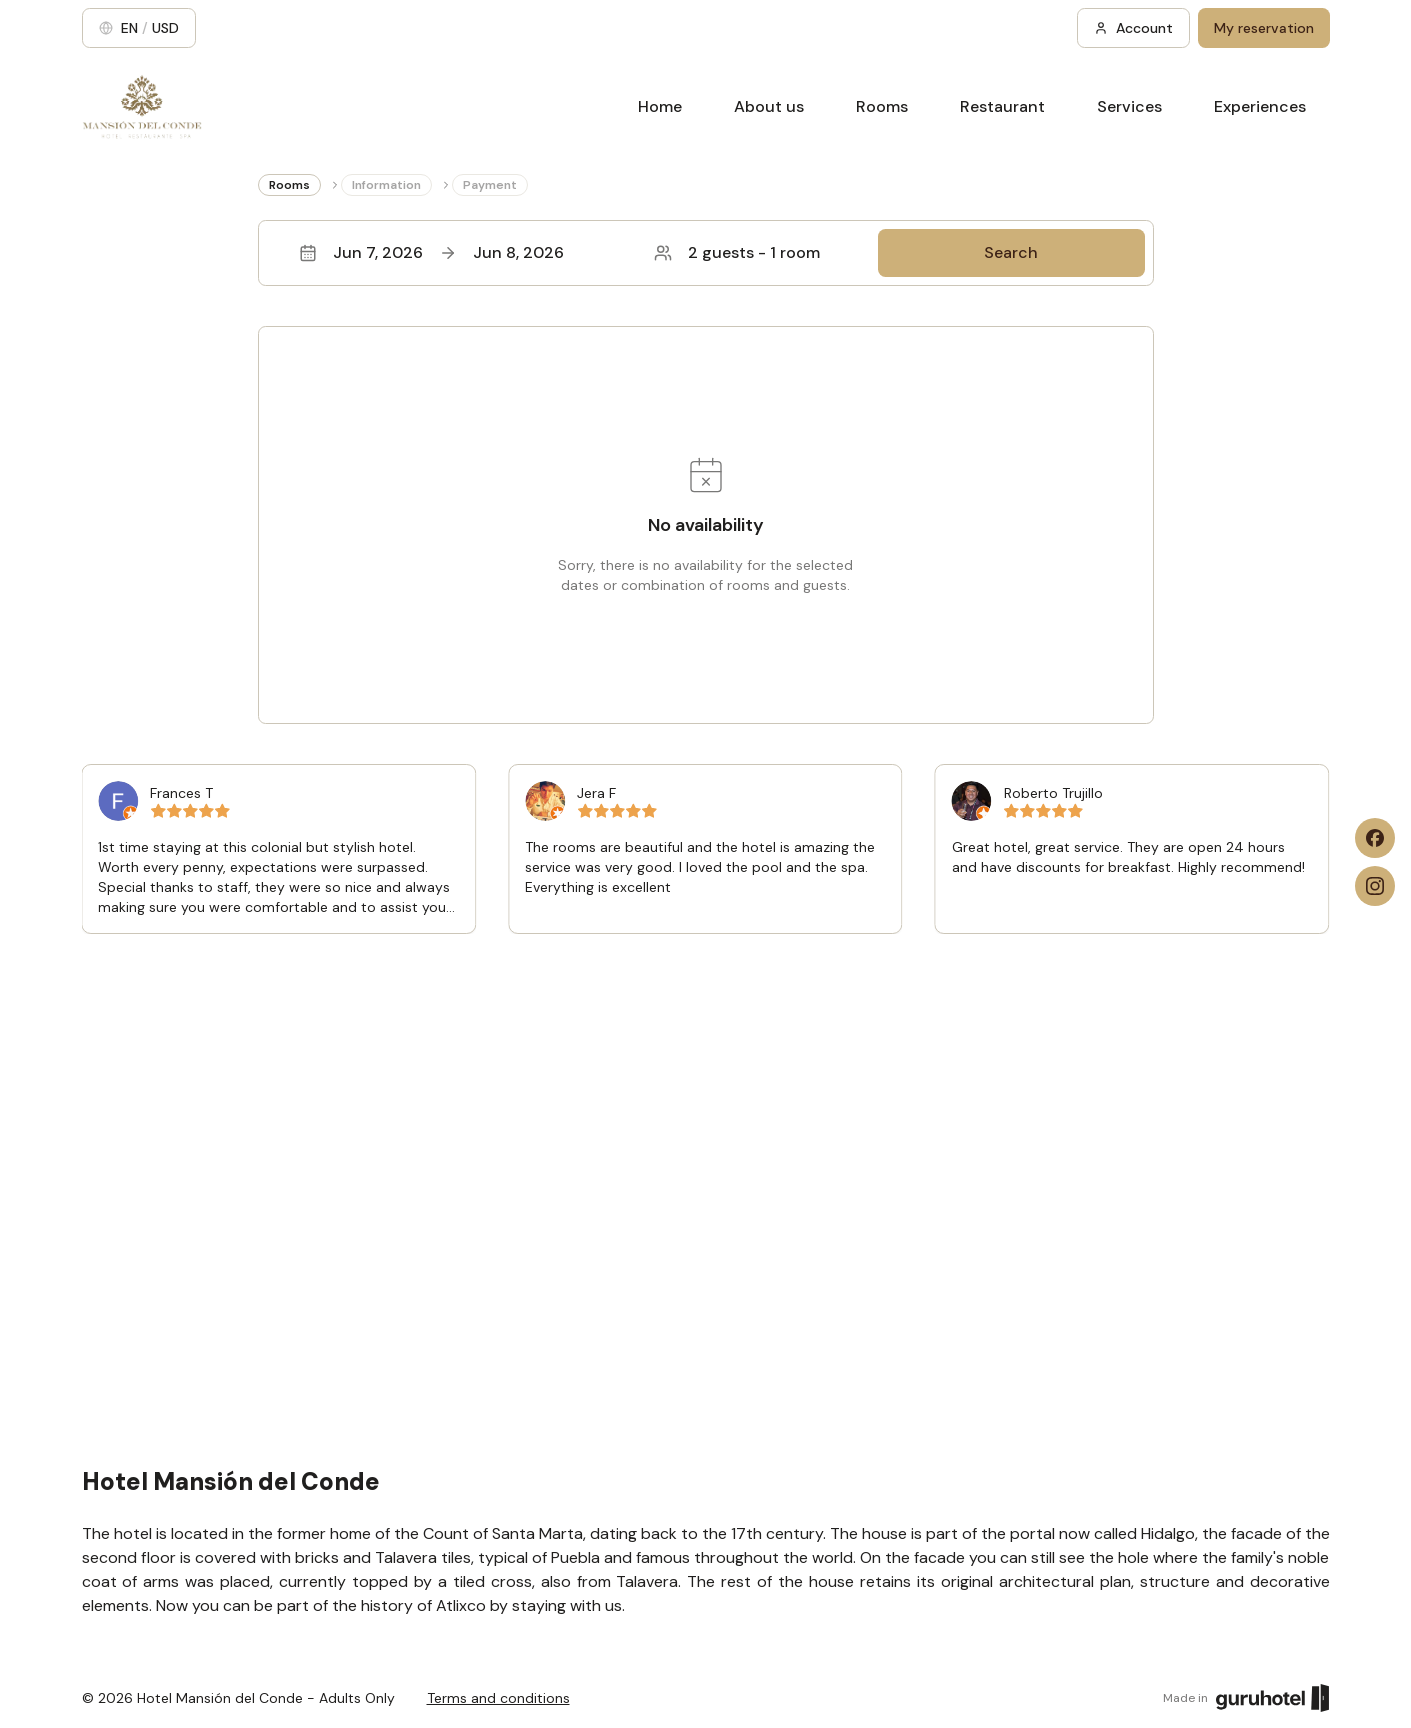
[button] (706, 253)
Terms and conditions (498, 1698)
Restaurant (1002, 106)
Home (660, 106)
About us (769, 106)
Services (1129, 106)
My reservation (1264, 28)
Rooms (882, 106)
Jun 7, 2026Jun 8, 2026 (431, 252)
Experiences (1260, 106)
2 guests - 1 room (737, 252)
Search (1011, 252)
